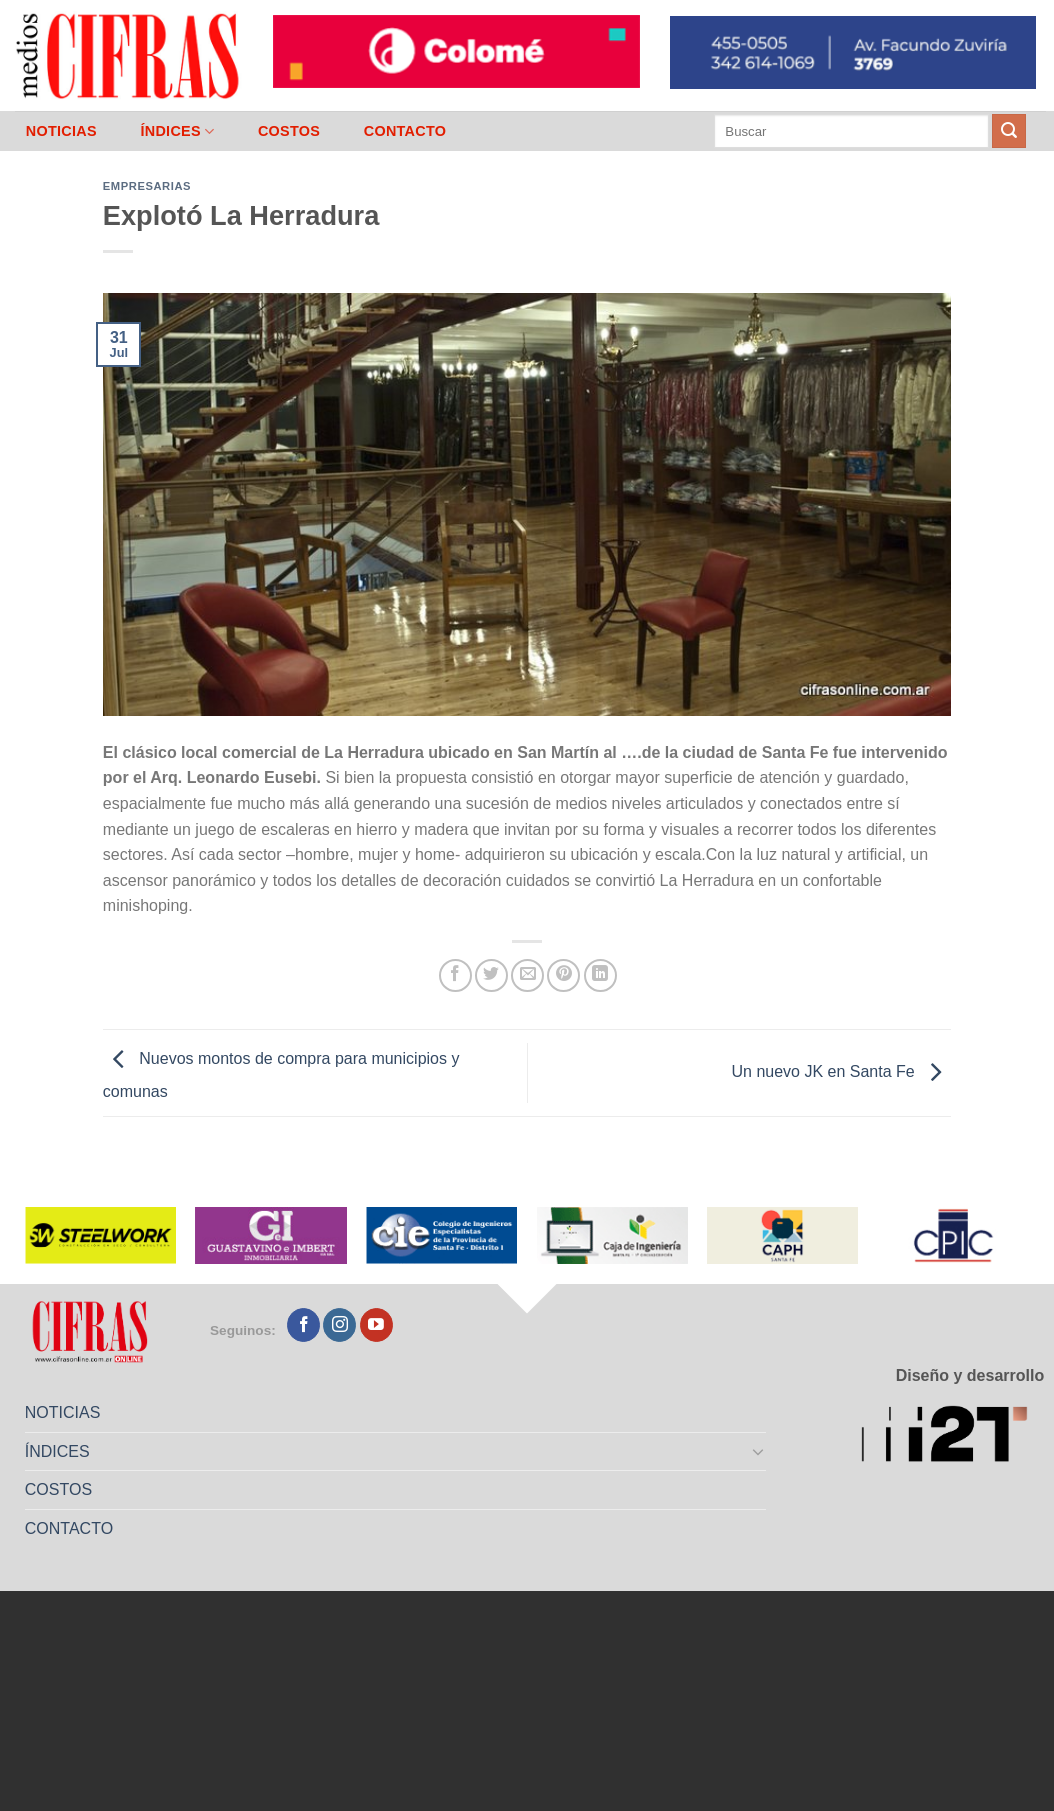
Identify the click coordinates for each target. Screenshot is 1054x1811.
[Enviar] (1009, 131)
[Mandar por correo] (527, 975)
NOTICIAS (61, 131)
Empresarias (147, 186)
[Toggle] (758, 1451)
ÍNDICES (177, 131)
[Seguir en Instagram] (339, 1325)
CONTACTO (405, 131)
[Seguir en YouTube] (376, 1325)
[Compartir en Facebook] (455, 975)
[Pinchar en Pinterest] (563, 975)
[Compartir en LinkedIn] (600, 975)
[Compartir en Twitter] (491, 975)
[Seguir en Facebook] (303, 1325)
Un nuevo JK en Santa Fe (842, 1071)
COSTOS (289, 131)
